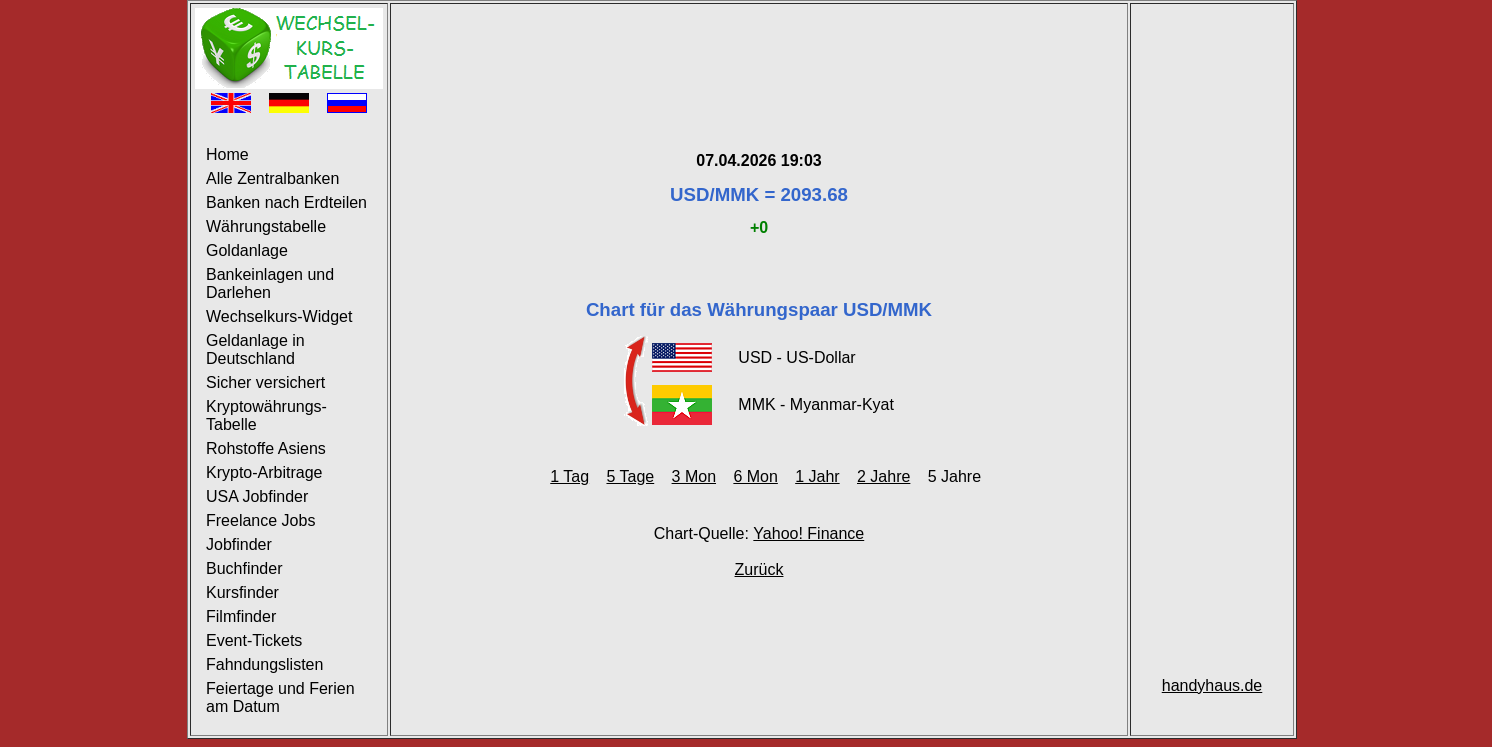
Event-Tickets (254, 640)
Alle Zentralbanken (272, 178)
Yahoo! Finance (808, 533)
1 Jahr (817, 476)
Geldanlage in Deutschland (255, 349)
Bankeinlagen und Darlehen (270, 283)
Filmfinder (241, 616)
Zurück (759, 569)
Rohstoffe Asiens (266, 448)
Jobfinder (239, 544)
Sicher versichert (265, 382)
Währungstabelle (266, 226)
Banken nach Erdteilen (286, 202)
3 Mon (694, 476)
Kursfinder (242, 592)
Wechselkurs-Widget (279, 316)
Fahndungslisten (264, 664)
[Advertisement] (759, 53)
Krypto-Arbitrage (264, 472)
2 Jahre (883, 476)
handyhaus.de (1212, 685)
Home (227, 154)
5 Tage (630, 476)
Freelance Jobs (260, 520)
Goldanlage (247, 250)
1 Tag (569, 476)
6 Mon (755, 476)
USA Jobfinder (257, 496)
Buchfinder (244, 568)
